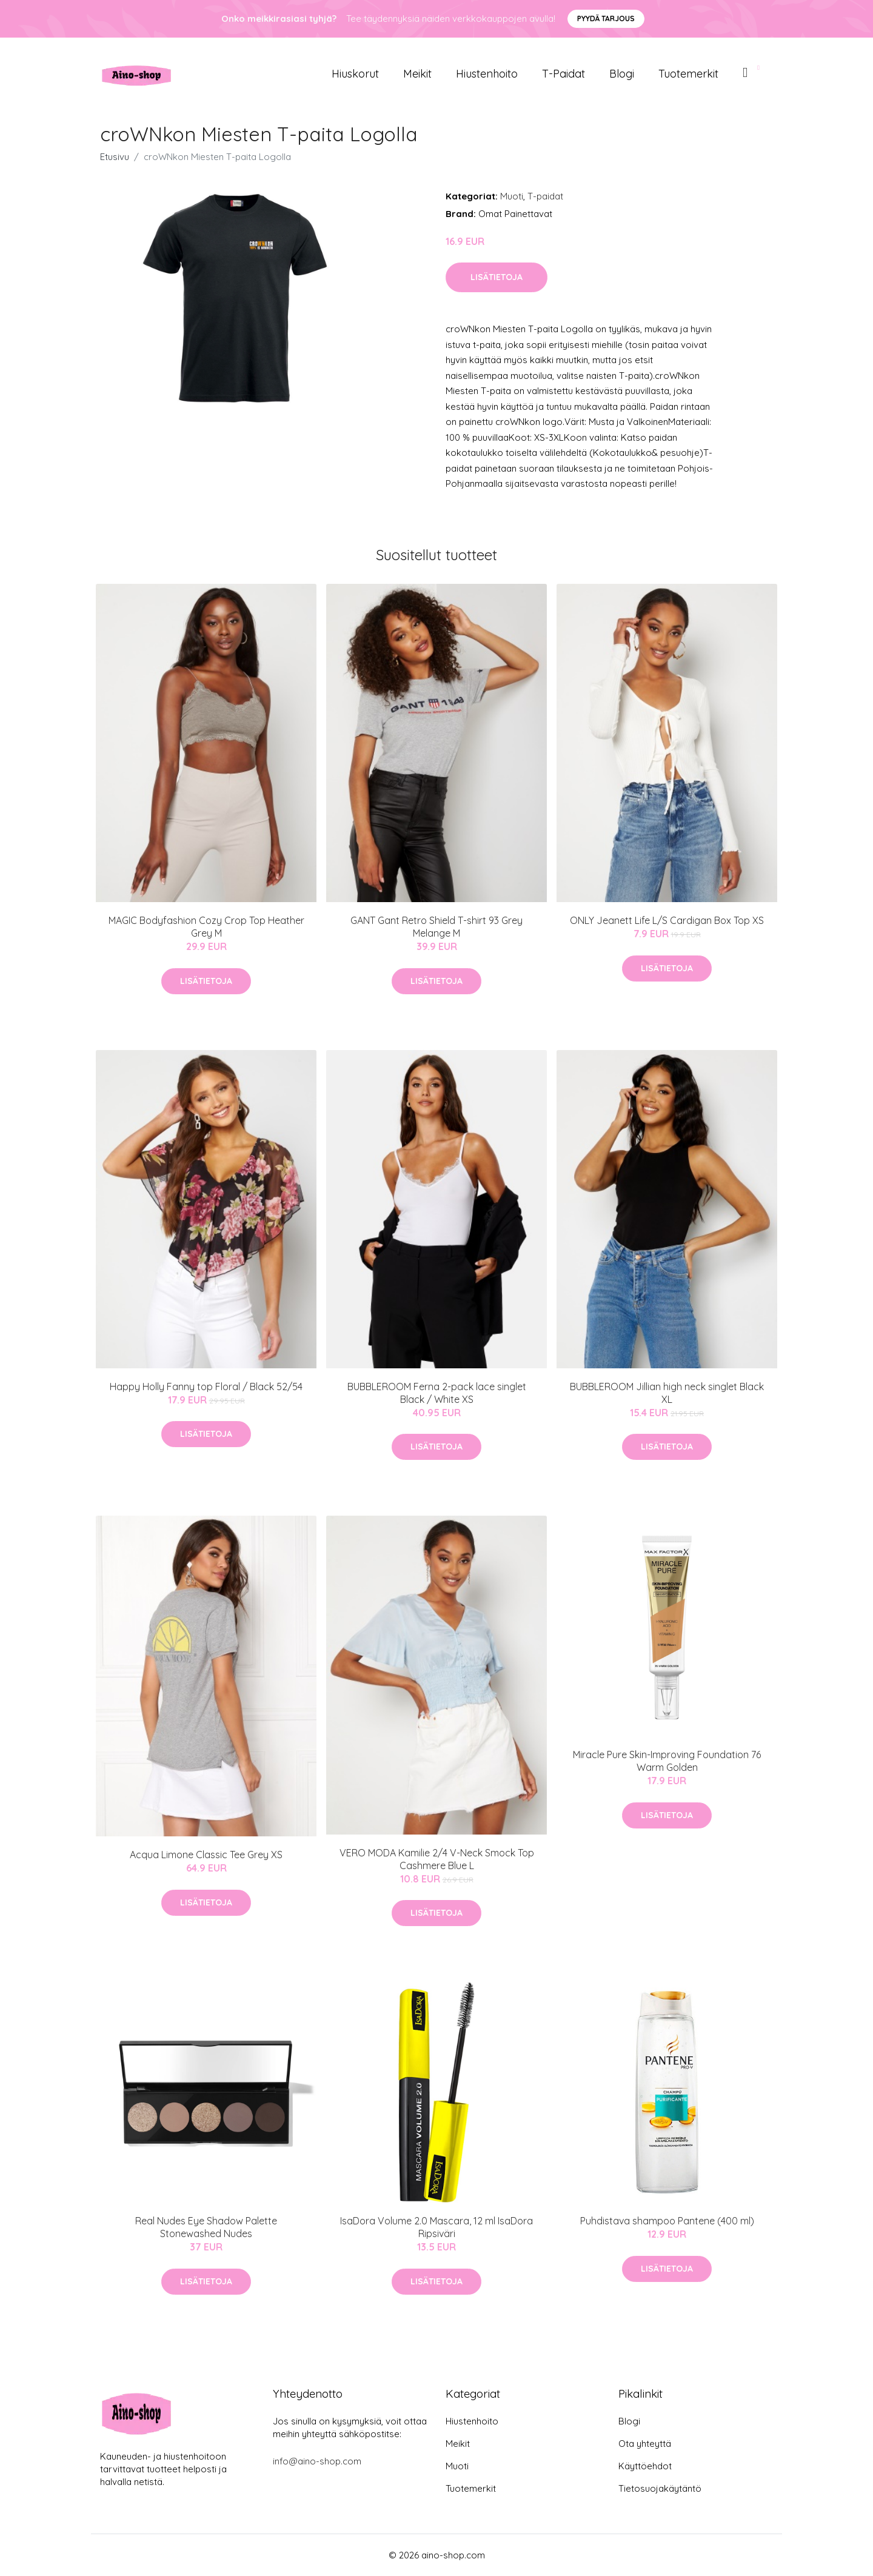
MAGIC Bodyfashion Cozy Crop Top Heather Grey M (206, 926)
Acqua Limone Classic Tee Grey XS (206, 1854)
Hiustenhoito (487, 74)
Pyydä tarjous (606, 18)
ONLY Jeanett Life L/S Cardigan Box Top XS (667, 920)
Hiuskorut (355, 74)
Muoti (511, 196)
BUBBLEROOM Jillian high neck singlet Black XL (667, 1392)
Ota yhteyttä (644, 2443)
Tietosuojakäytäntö (659, 2488)
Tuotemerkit (688, 74)
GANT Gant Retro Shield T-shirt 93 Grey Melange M (436, 926)
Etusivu (114, 156)
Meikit (417, 74)
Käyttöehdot (645, 2466)
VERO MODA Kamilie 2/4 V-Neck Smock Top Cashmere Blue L (437, 1859)
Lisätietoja (496, 277)
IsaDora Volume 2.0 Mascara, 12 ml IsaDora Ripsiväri (436, 2227)
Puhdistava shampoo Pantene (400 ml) (667, 2221)
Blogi (621, 74)
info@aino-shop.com (317, 2461)
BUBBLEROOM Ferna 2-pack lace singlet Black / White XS (436, 1392)
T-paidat (563, 74)
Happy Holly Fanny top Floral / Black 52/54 (206, 1386)
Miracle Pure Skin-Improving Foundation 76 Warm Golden (667, 1760)
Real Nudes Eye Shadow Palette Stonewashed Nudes (206, 2227)
